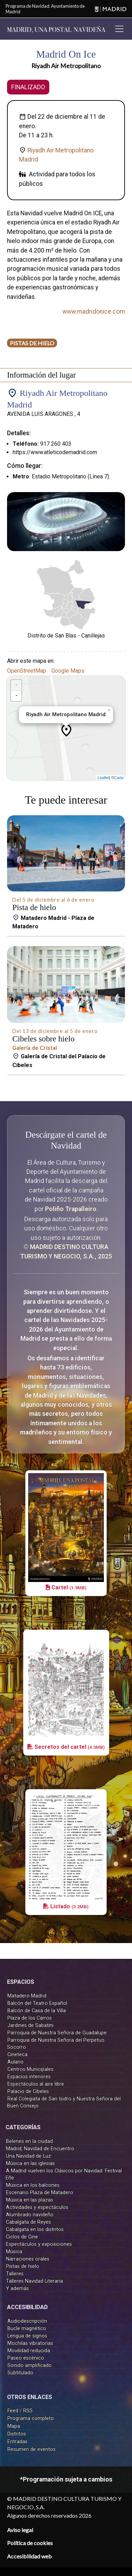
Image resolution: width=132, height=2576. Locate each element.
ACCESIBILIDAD (27, 2307)
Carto (119, 778)
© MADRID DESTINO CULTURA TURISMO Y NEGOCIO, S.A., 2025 (66, 1251)
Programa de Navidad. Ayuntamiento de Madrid (45, 8)
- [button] (16, 696)
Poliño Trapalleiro (70, 1208)
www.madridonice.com (93, 311)
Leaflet (103, 778)
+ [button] (16, 685)
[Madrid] (110, 9)
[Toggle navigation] (119, 28)
